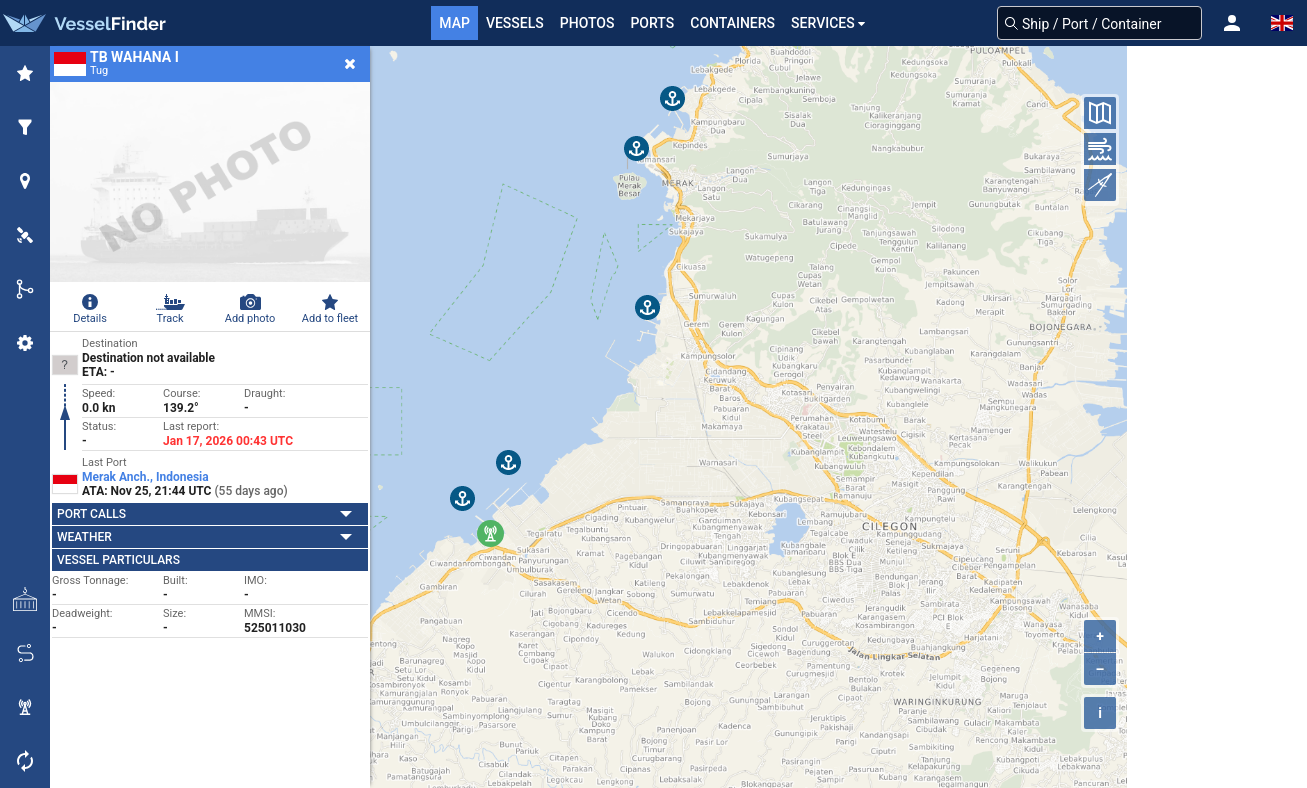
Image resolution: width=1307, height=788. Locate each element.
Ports (652, 23)
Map (454, 23)
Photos (587, 23)
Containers (732, 23)
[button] (1232, 23)
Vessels (515, 23)
